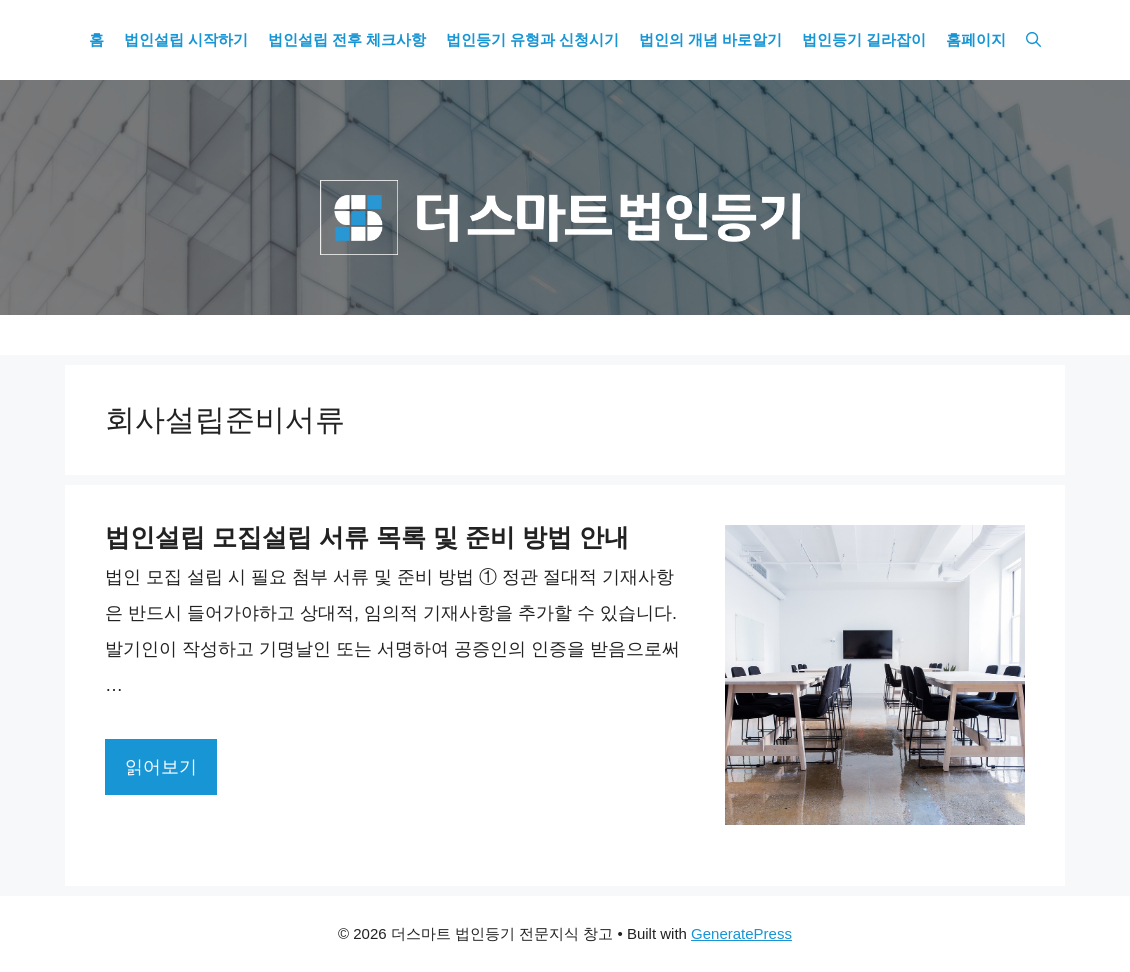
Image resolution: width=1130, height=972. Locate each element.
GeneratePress (741, 933)
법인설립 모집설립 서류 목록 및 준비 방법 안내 (367, 537)
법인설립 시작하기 (186, 40)
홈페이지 (976, 40)
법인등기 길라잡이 (864, 40)
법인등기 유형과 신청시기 (532, 40)
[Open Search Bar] (1033, 40)
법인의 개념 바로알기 (710, 40)
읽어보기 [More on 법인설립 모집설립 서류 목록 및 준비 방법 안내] (161, 767)
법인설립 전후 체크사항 (347, 40)
